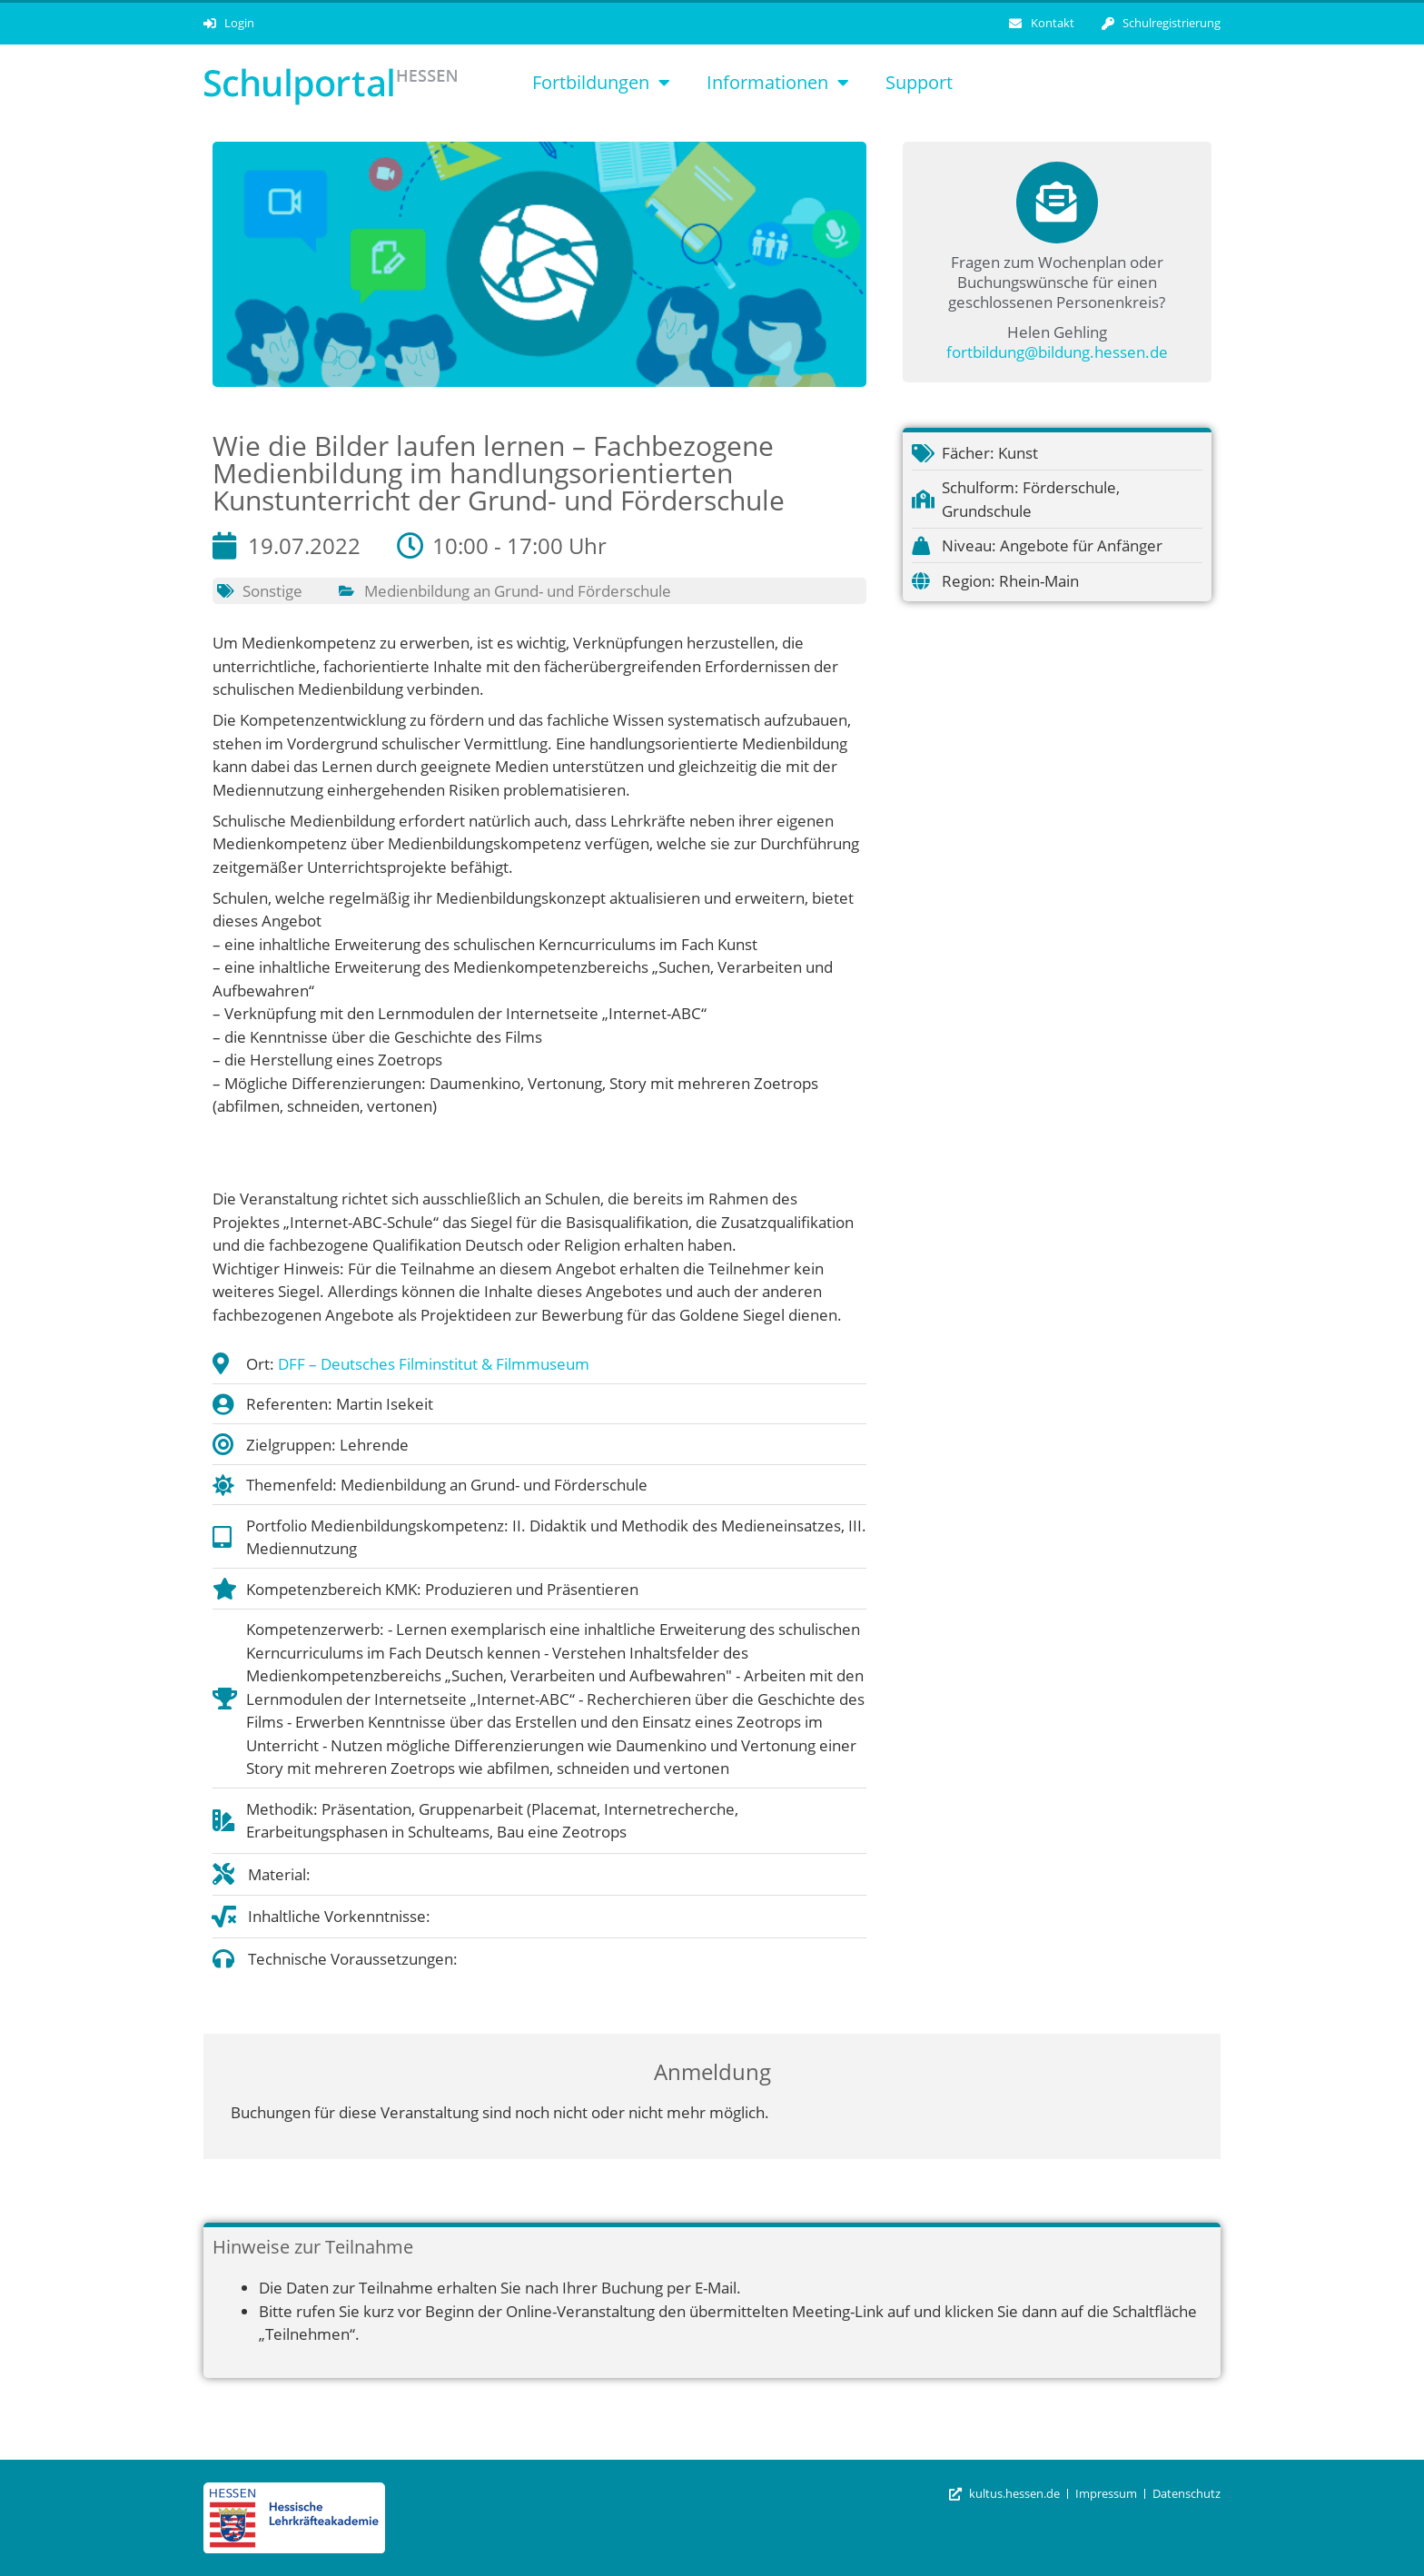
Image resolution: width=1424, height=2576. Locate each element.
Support (919, 82)
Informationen (778, 82)
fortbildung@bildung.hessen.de (1057, 352)
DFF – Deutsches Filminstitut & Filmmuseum (433, 1363)
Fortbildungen (601, 82)
